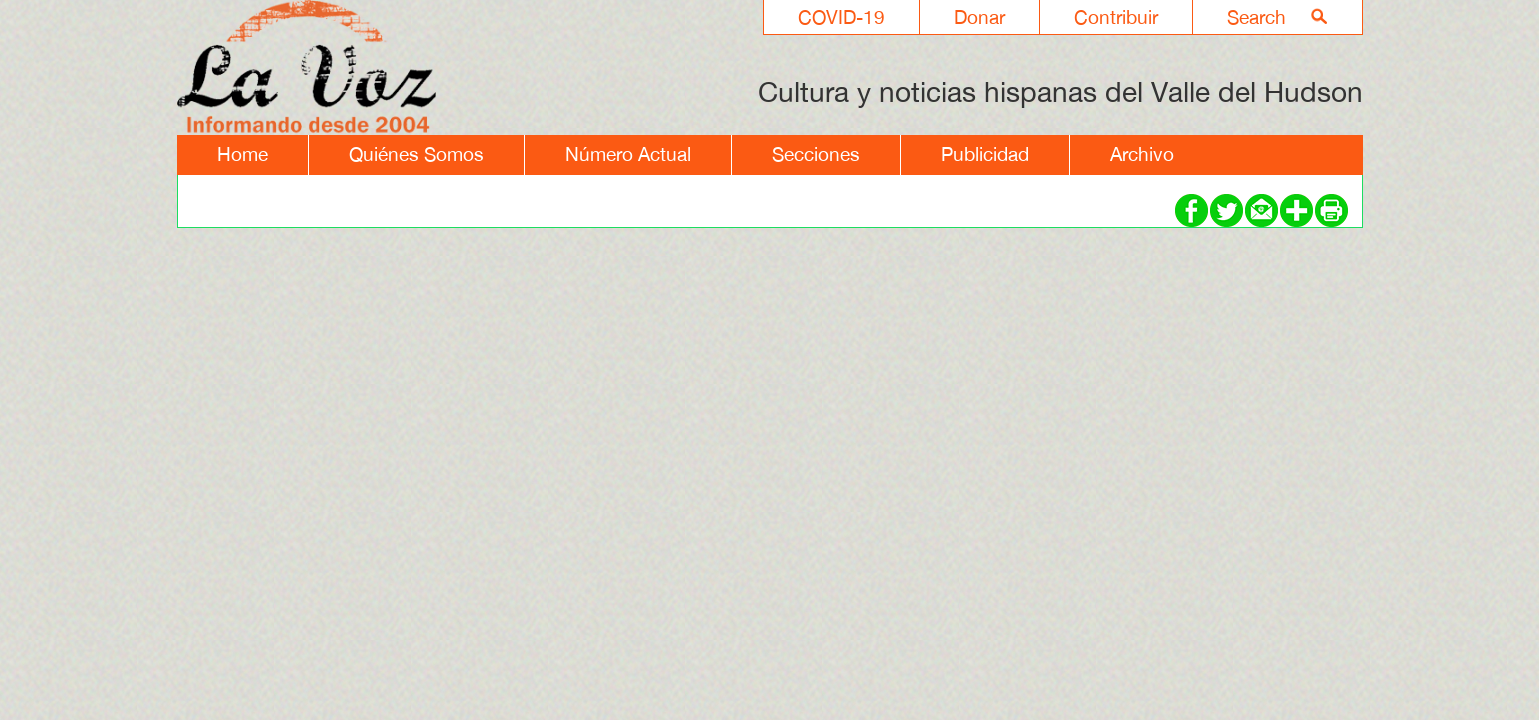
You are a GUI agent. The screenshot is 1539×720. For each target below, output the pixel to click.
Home (242, 154)
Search (1256, 17)
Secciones (816, 154)
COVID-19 (841, 17)
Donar (979, 17)
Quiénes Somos (416, 154)
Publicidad (985, 154)
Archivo (1142, 154)
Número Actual (628, 154)
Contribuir (1116, 17)
